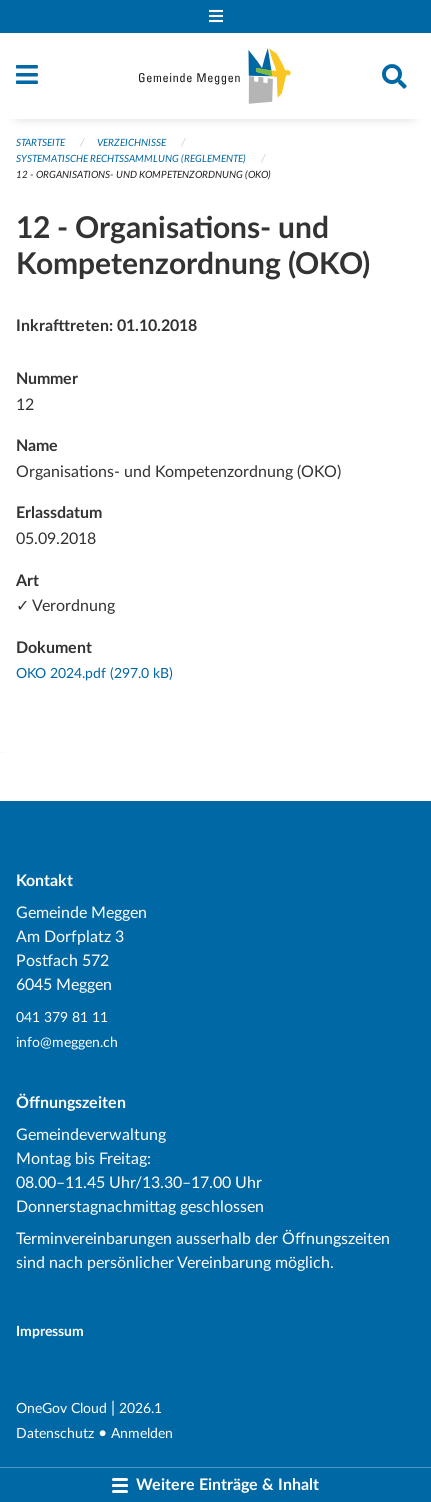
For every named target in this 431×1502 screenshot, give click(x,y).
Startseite (40, 143)
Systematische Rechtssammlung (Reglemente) (131, 159)
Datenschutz (55, 1433)
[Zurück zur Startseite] (215, 76)
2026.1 (140, 1408)
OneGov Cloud (61, 1408)
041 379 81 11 (62, 1017)
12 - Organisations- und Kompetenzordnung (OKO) (143, 175)
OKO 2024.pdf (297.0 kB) (94, 673)
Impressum (50, 1331)
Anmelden (142, 1433)
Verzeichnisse (131, 143)
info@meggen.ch (67, 1042)
